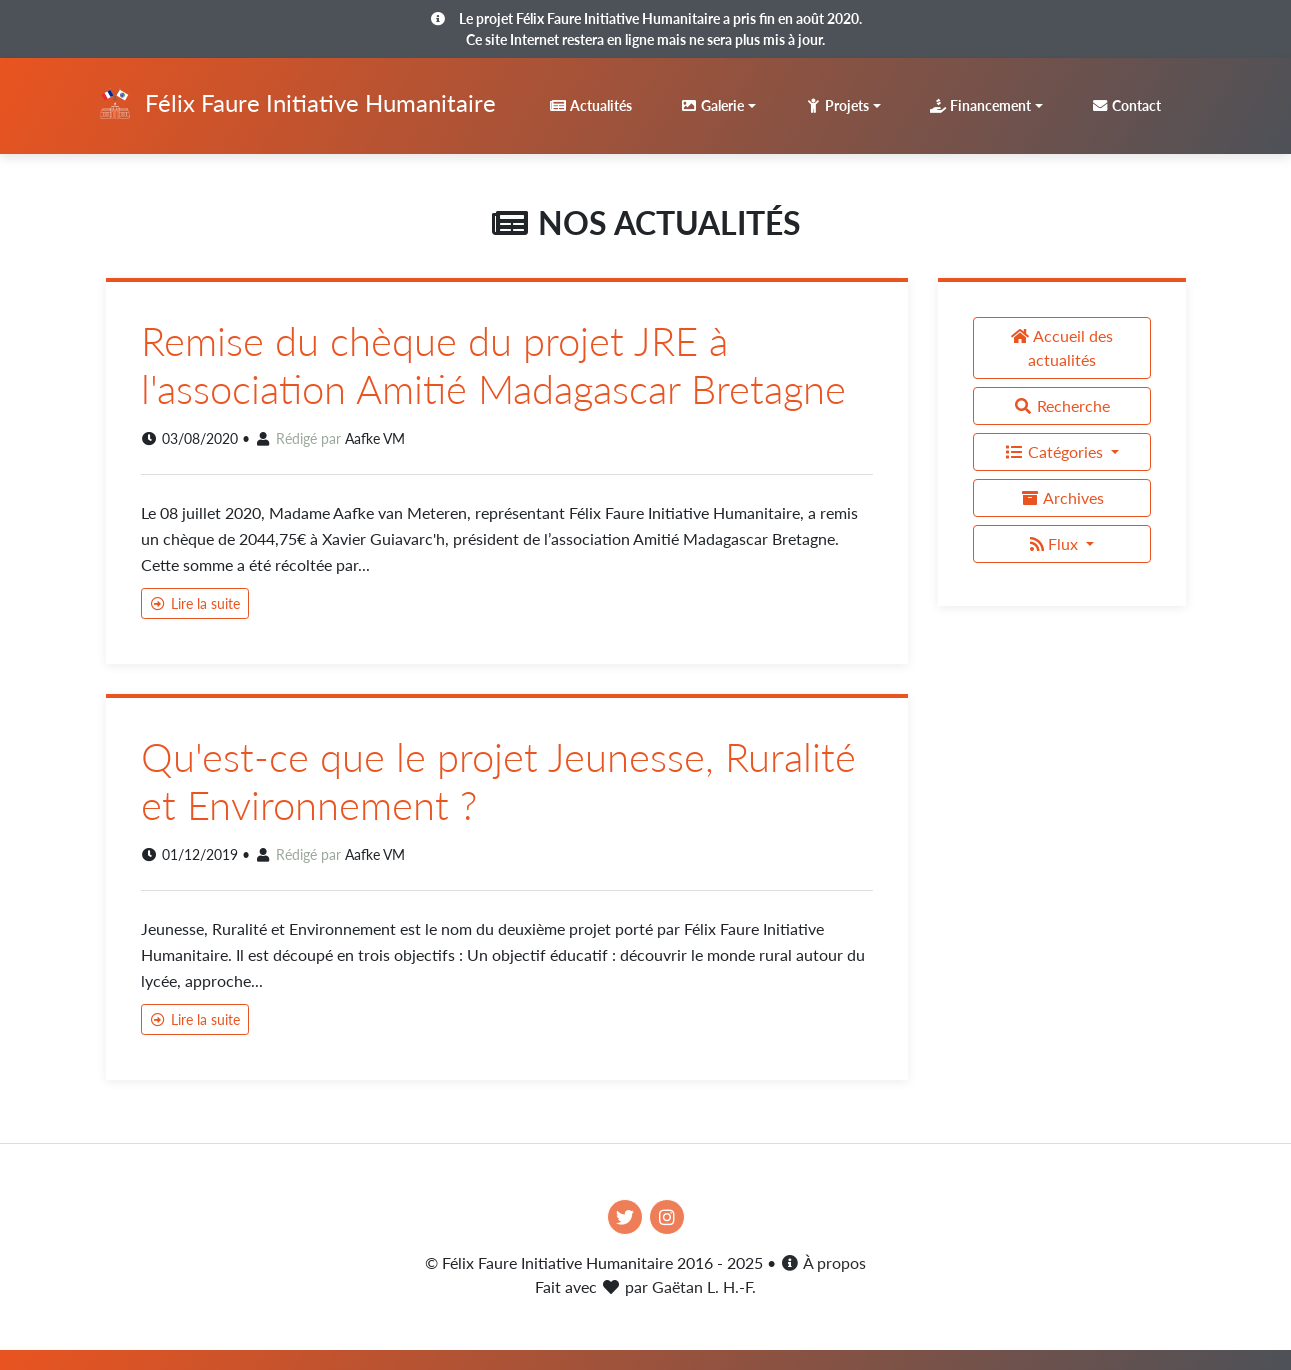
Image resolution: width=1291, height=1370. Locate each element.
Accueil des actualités (1061, 347)
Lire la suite (195, 603)
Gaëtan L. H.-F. (704, 1286)
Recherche (1061, 405)
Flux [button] (1056, 543)
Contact (1126, 105)
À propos (823, 1262)
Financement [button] (980, 105)
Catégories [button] (1055, 451)
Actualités (590, 105)
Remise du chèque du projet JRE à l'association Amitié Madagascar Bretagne (493, 365)
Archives (1062, 497)
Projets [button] (836, 105)
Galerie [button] (712, 105)
